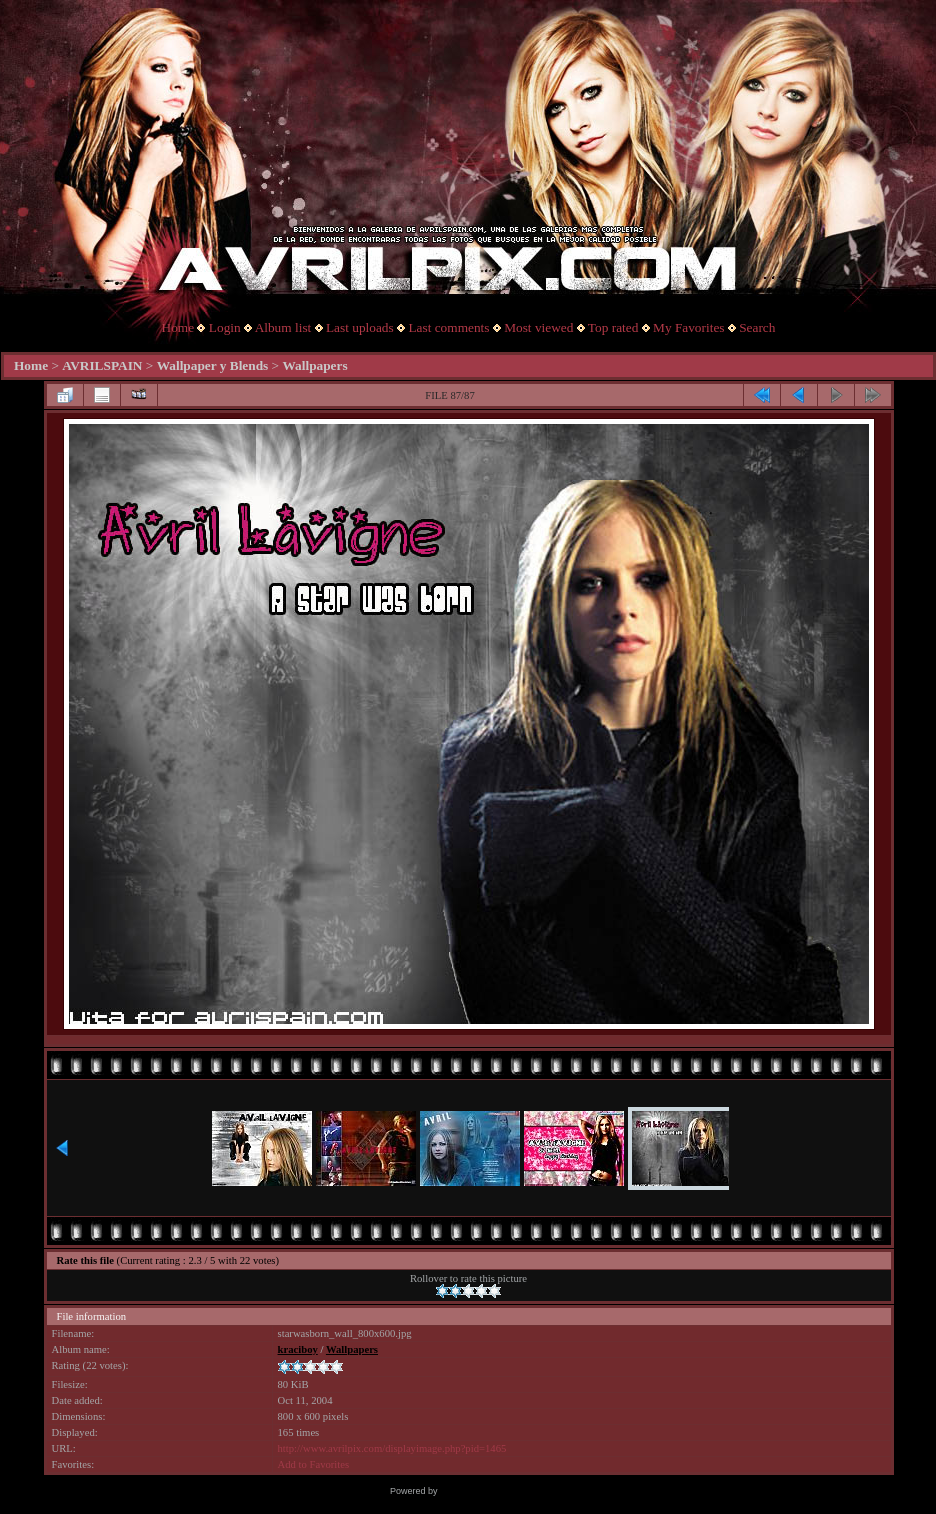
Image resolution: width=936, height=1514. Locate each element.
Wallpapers (314, 365)
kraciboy (298, 1349)
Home (178, 327)
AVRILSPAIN (102, 365)
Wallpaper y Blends (213, 365)
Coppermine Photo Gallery (493, 1491)
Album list (283, 327)
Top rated (613, 327)
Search (757, 327)
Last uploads (360, 327)
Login (225, 327)
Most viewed (538, 327)
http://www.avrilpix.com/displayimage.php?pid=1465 (392, 1448)
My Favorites (688, 327)
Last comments (448, 327)
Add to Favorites (314, 1464)
